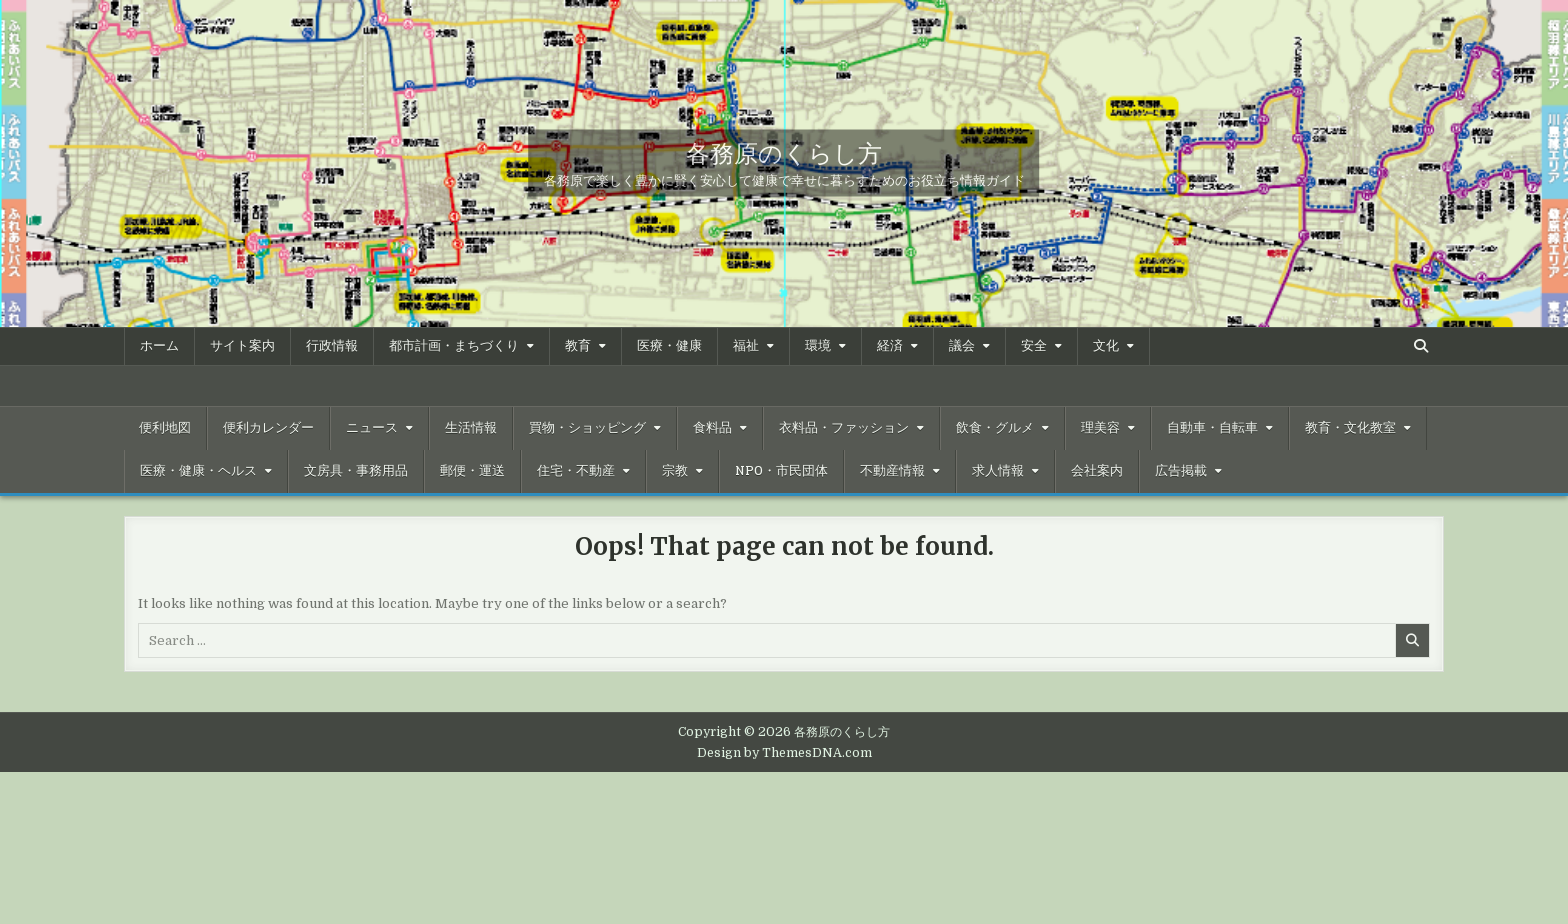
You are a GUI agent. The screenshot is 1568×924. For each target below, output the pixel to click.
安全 (1034, 346)
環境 (818, 346)
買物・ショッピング (587, 428)
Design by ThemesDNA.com (784, 753)
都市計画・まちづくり (454, 346)
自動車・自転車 (1212, 428)
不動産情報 (892, 471)
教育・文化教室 (1350, 428)
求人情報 (998, 471)
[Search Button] (1421, 346)
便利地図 (165, 428)
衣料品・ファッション (844, 428)
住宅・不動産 (576, 471)
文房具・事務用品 (356, 471)
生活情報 (471, 428)
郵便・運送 (472, 471)
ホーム (159, 346)
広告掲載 (1181, 471)
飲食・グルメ (995, 428)
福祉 (746, 346)
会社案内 (1097, 471)
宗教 (675, 471)
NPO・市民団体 (781, 471)
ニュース (372, 428)
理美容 (1100, 428)
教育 (578, 346)
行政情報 (332, 346)
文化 (1106, 346)
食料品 (712, 428)
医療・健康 (669, 346)
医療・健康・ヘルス (198, 471)
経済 (890, 346)
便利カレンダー (268, 428)
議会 (962, 346)
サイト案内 (242, 346)
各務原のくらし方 (784, 152)
